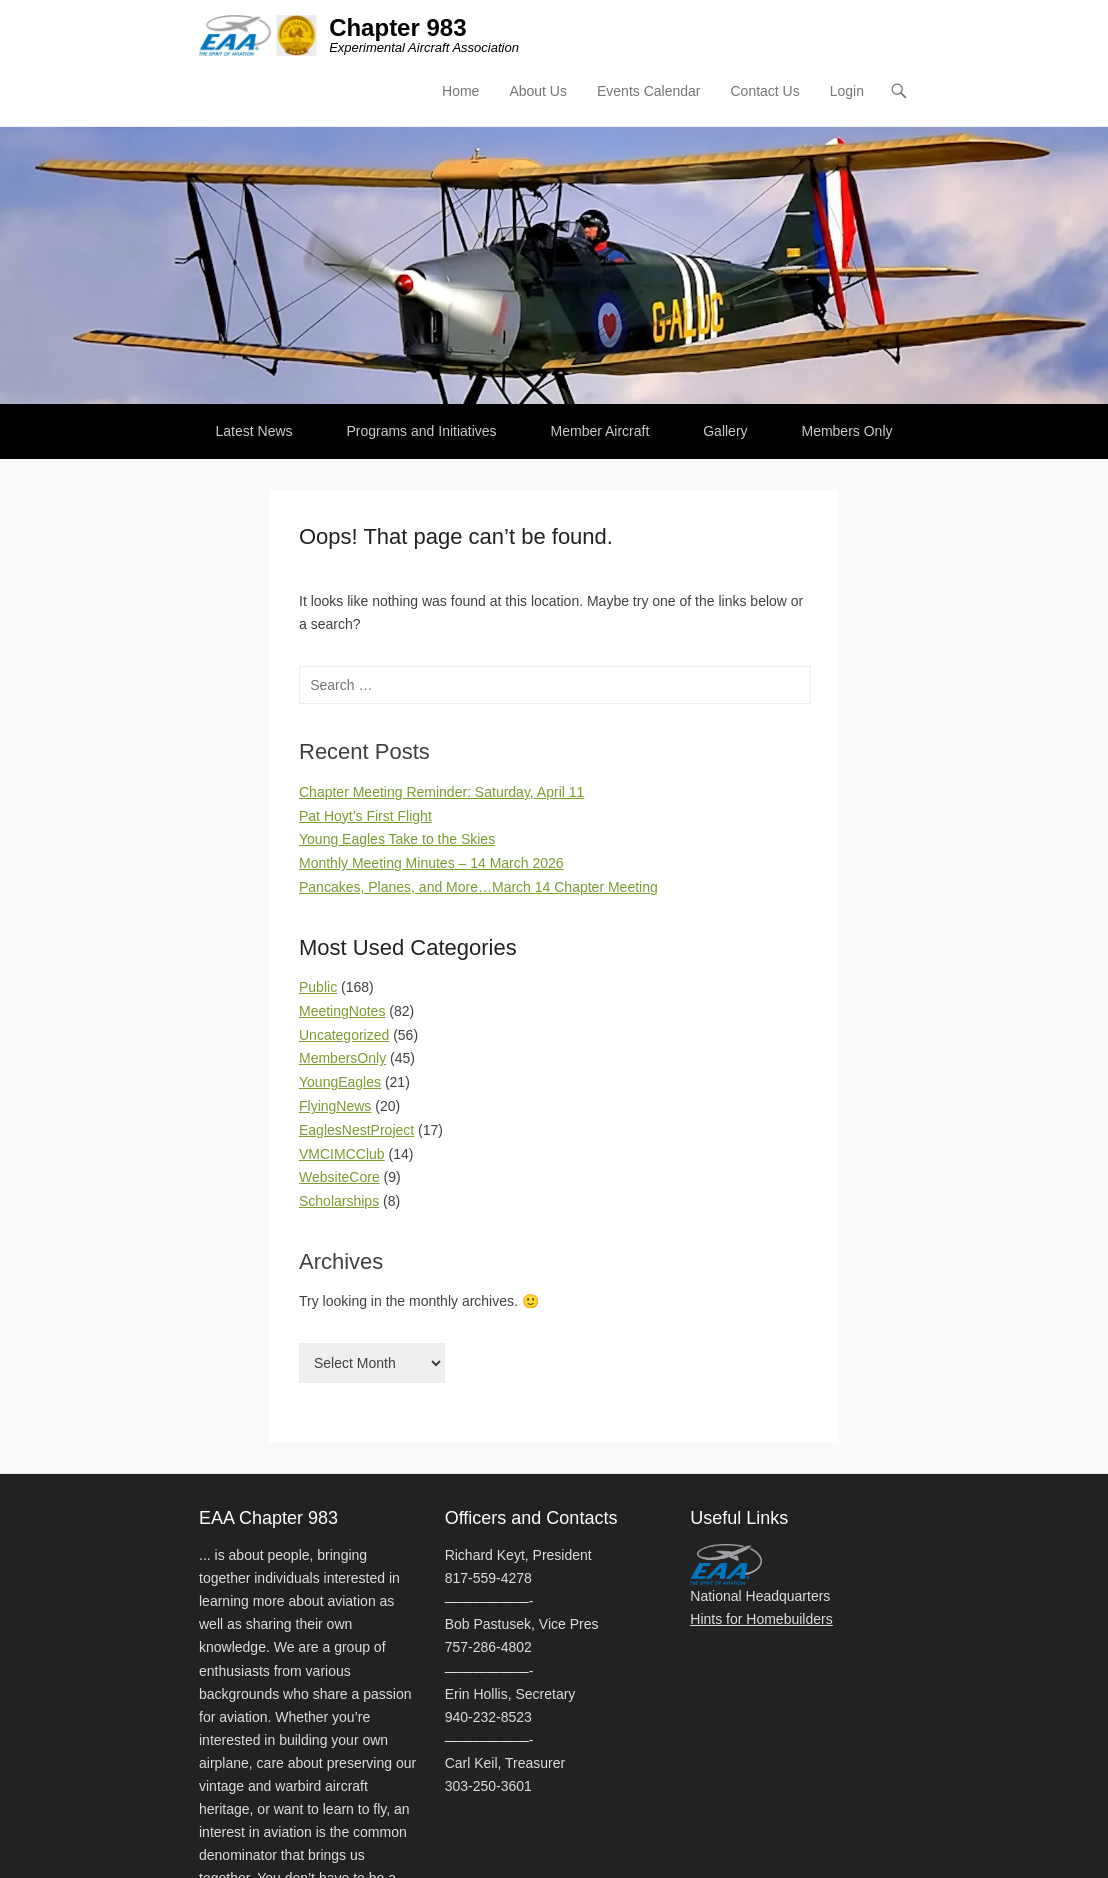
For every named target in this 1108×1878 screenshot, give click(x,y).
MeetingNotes (342, 1011)
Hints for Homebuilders (761, 1619)
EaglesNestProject (356, 1130)
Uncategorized (344, 1035)
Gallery (725, 431)
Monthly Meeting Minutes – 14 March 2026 (431, 863)
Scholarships (339, 1201)
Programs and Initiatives (421, 431)
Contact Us (764, 91)
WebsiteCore (339, 1177)
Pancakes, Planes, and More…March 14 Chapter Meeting (478, 887)
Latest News (254, 431)
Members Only (846, 431)
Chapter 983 (397, 27)
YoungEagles (340, 1082)
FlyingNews (335, 1106)
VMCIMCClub (342, 1154)
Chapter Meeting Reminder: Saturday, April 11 (441, 792)
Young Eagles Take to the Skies (397, 839)
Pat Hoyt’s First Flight (365, 816)
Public (318, 987)
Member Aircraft (600, 431)
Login (847, 91)
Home (460, 91)
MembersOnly (342, 1058)
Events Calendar (649, 91)
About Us (538, 91)
